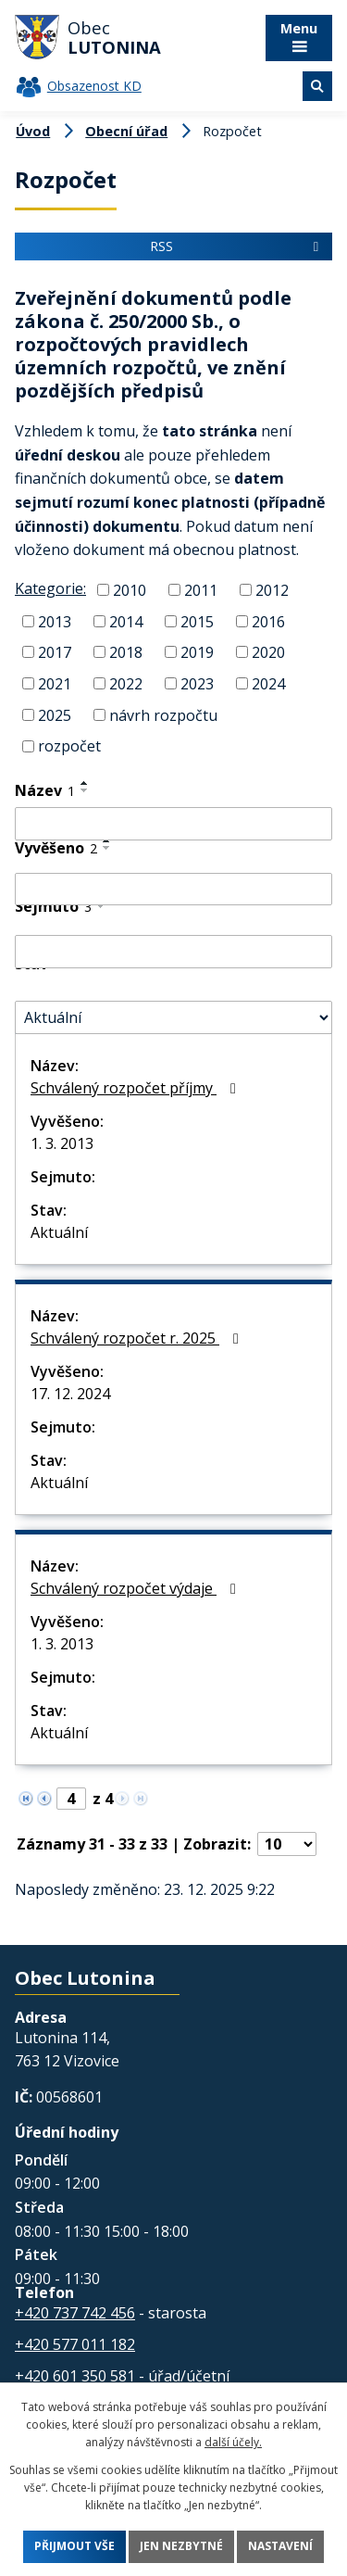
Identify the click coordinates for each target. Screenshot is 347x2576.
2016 (268, 621)
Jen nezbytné (181, 2547)
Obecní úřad (126, 131)
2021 (54, 684)
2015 (197, 621)
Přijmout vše (74, 2547)
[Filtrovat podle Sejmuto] (173, 951)
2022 (126, 684)
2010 (129, 590)
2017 (54, 652)
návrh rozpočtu (163, 714)
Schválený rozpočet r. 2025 (138, 1338)
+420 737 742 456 (75, 2313)
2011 (200, 590)
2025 (54, 714)
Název (45, 790)
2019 (197, 652)
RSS (237, 246)
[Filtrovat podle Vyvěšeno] (173, 889)
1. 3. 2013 (62, 1143)
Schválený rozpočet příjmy (136, 1088)
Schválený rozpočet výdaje (136, 1588)
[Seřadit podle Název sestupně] (85, 790)
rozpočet (69, 746)
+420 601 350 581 (75, 2376)
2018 (126, 652)
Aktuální (59, 1232)
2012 (272, 590)
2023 (197, 684)
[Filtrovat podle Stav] (173, 1017)
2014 (126, 621)
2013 (54, 621)
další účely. (233, 2442)
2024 (268, 684)
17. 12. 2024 (70, 1393)
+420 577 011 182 (75, 2344)
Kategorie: (50, 588)
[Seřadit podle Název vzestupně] (85, 783)
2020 (268, 652)
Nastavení (280, 2547)
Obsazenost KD (94, 86)
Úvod (33, 131)
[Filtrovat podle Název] (173, 823)
